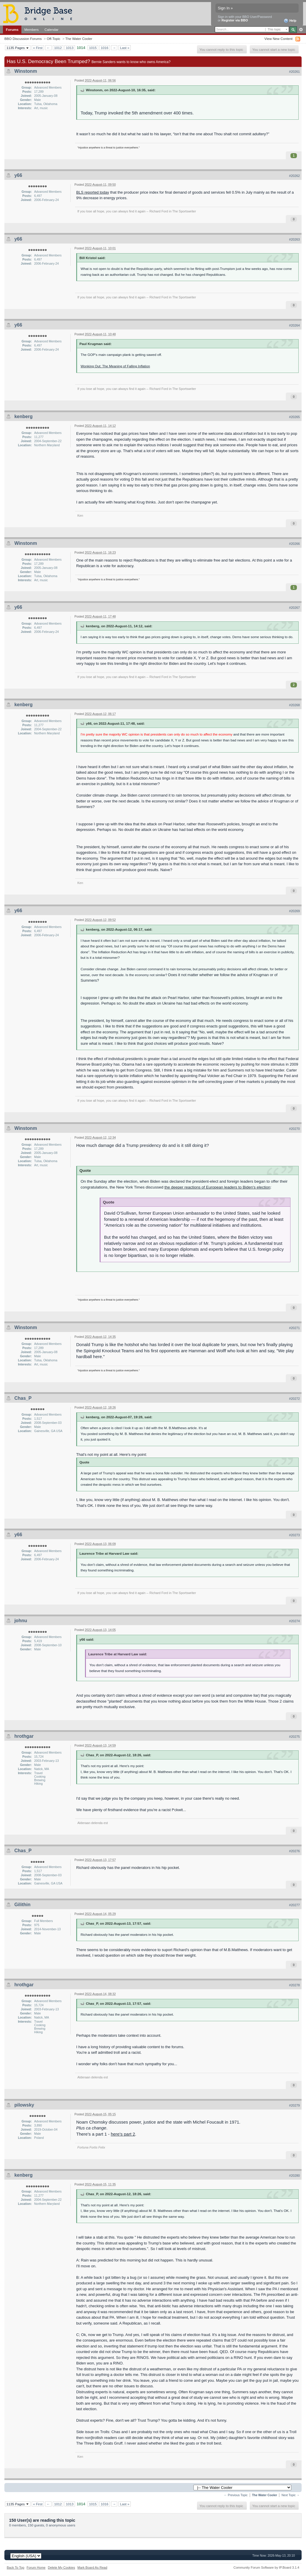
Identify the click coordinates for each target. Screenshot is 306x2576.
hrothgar (24, 1736)
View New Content (278, 38)
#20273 (294, 1535)
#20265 (294, 417)
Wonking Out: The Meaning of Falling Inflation (115, 366)
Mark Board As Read (92, 2567)
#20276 (294, 1851)
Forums (12, 29)
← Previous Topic (236, 2495)
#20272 (294, 1398)
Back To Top (15, 2567)
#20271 (294, 1328)
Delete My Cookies (61, 2567)
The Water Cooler (78, 38)
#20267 (294, 607)
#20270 (294, 1128)
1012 (58, 48)
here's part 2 (123, 2134)
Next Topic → (290, 2495)
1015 (93, 48)
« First (37, 48)
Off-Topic (53, 38)
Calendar (52, 29)
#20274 (294, 1621)
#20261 (294, 71)
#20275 (294, 1736)
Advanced (301, 30)
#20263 (294, 239)
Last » (124, 48)
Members (31, 29)
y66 (18, 175)
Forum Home (36, 2567)
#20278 (294, 1985)
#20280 (294, 2175)
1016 (104, 48)
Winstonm (25, 71)
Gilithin (22, 1904)
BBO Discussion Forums (23, 38)
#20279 (294, 2105)
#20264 (294, 325)
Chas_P (22, 1398)
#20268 (294, 705)
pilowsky (24, 2104)
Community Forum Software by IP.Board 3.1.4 (266, 2567)
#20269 (294, 911)
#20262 (294, 176)
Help (290, 20)
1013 (70, 48)
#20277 (294, 1905)
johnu (20, 1620)
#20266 (294, 543)
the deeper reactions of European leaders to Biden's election (217, 1187)
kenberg (23, 416)
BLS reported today (92, 192)
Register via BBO (235, 20)
